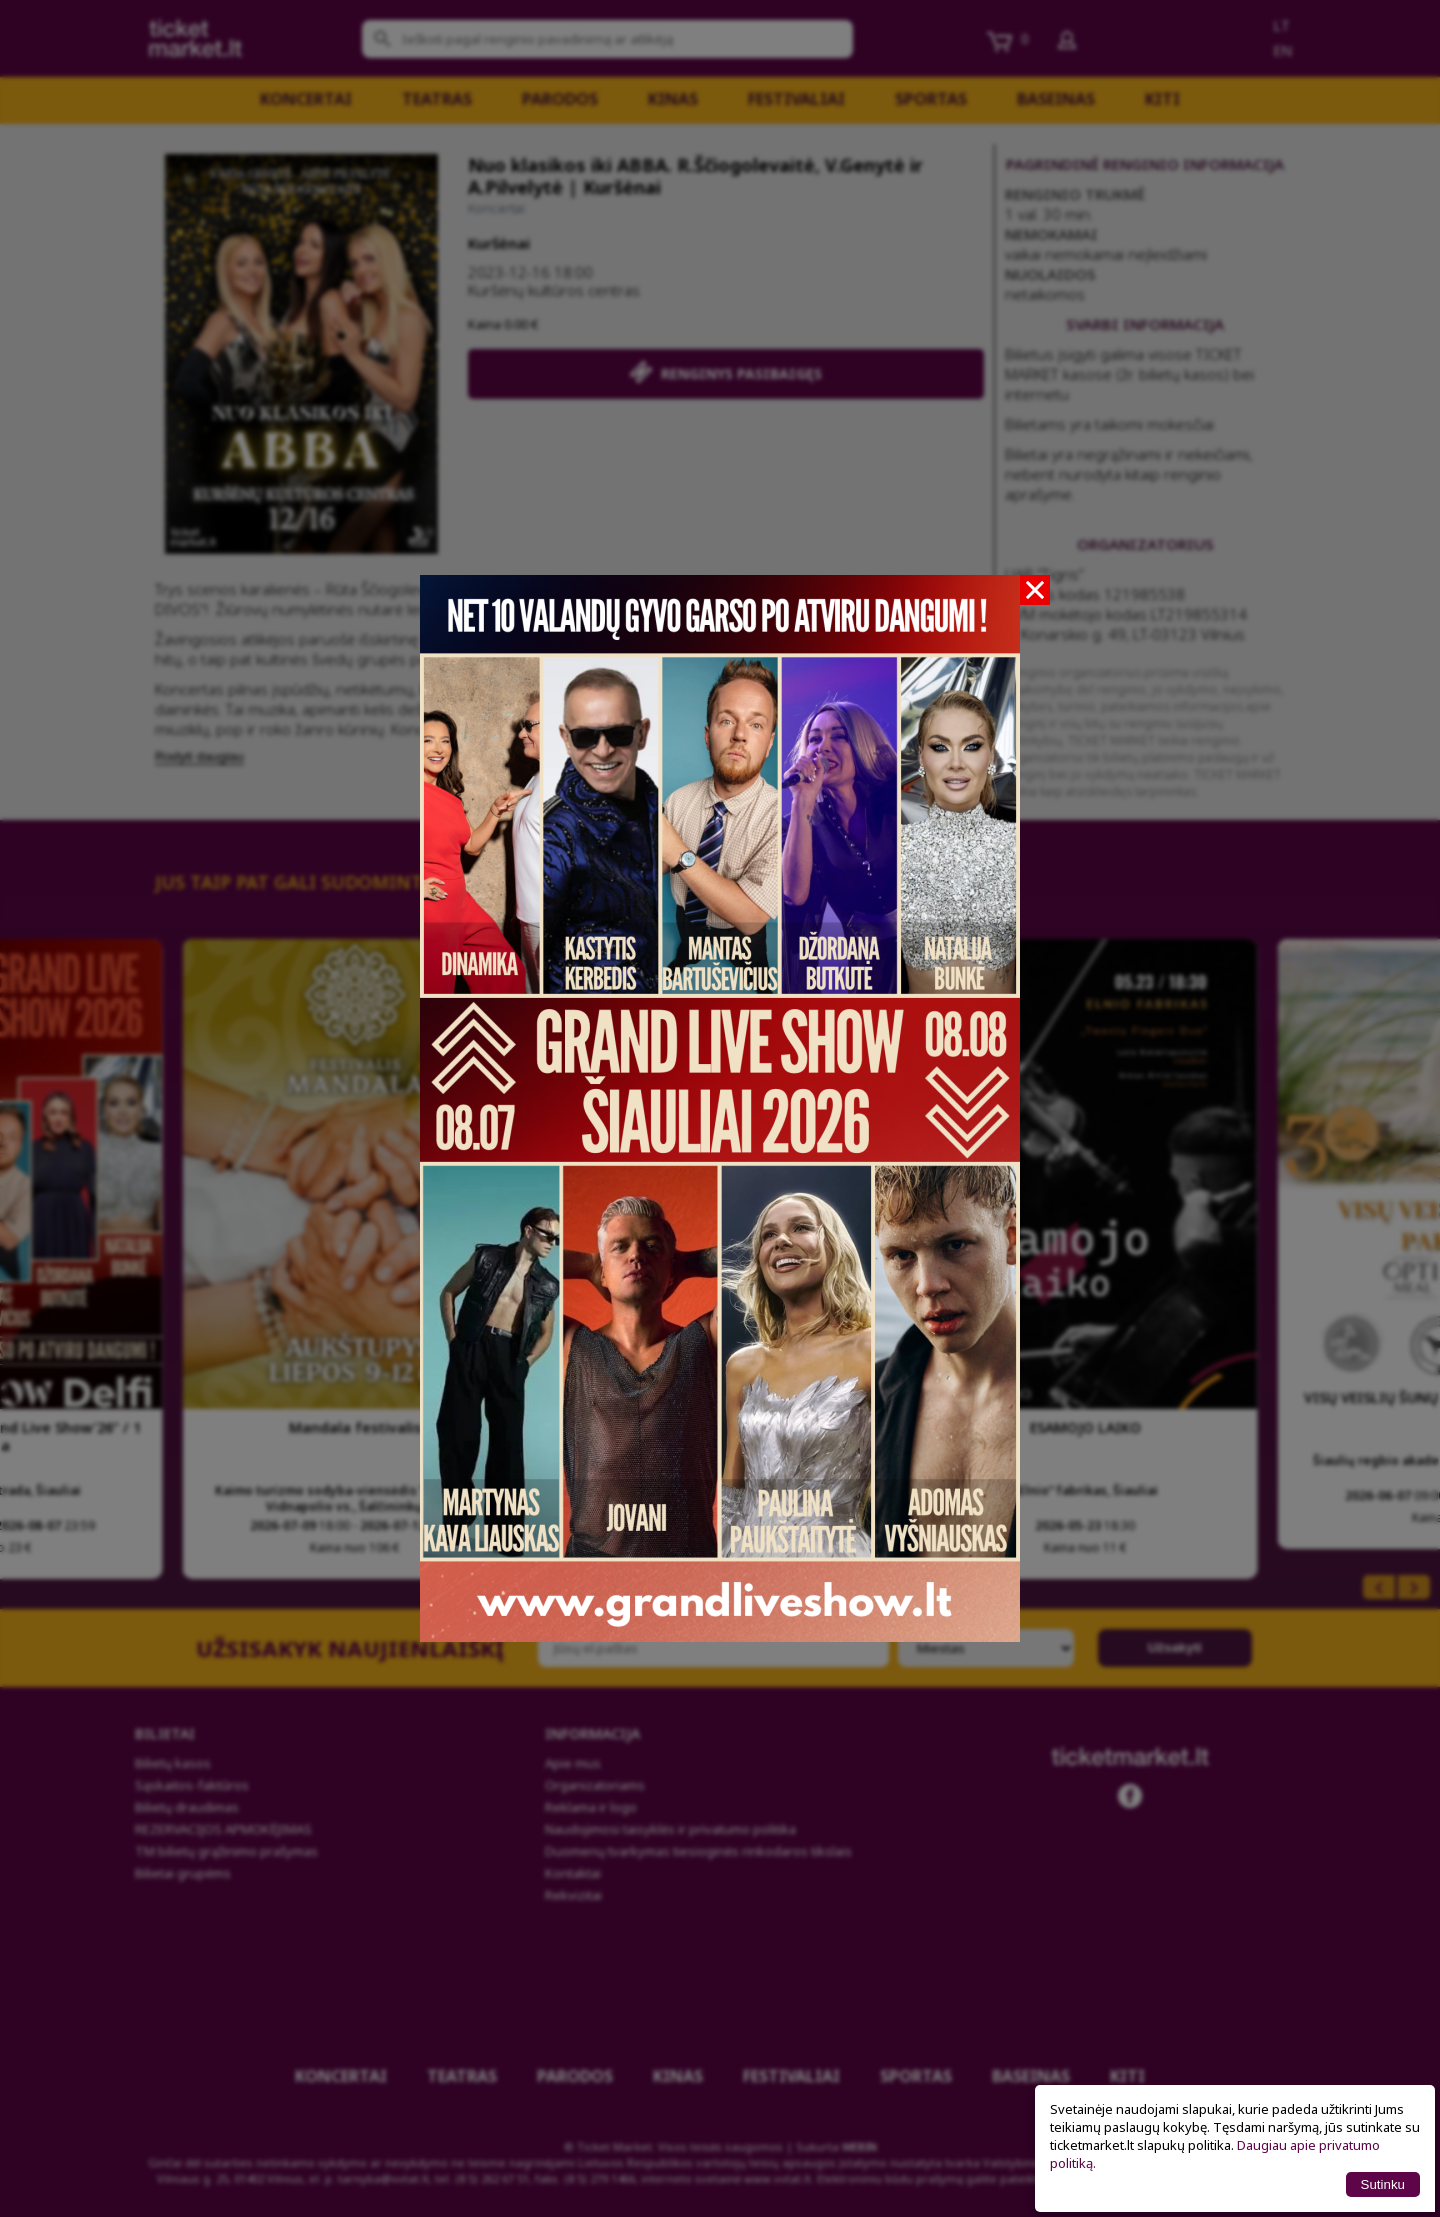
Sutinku (1383, 2184)
